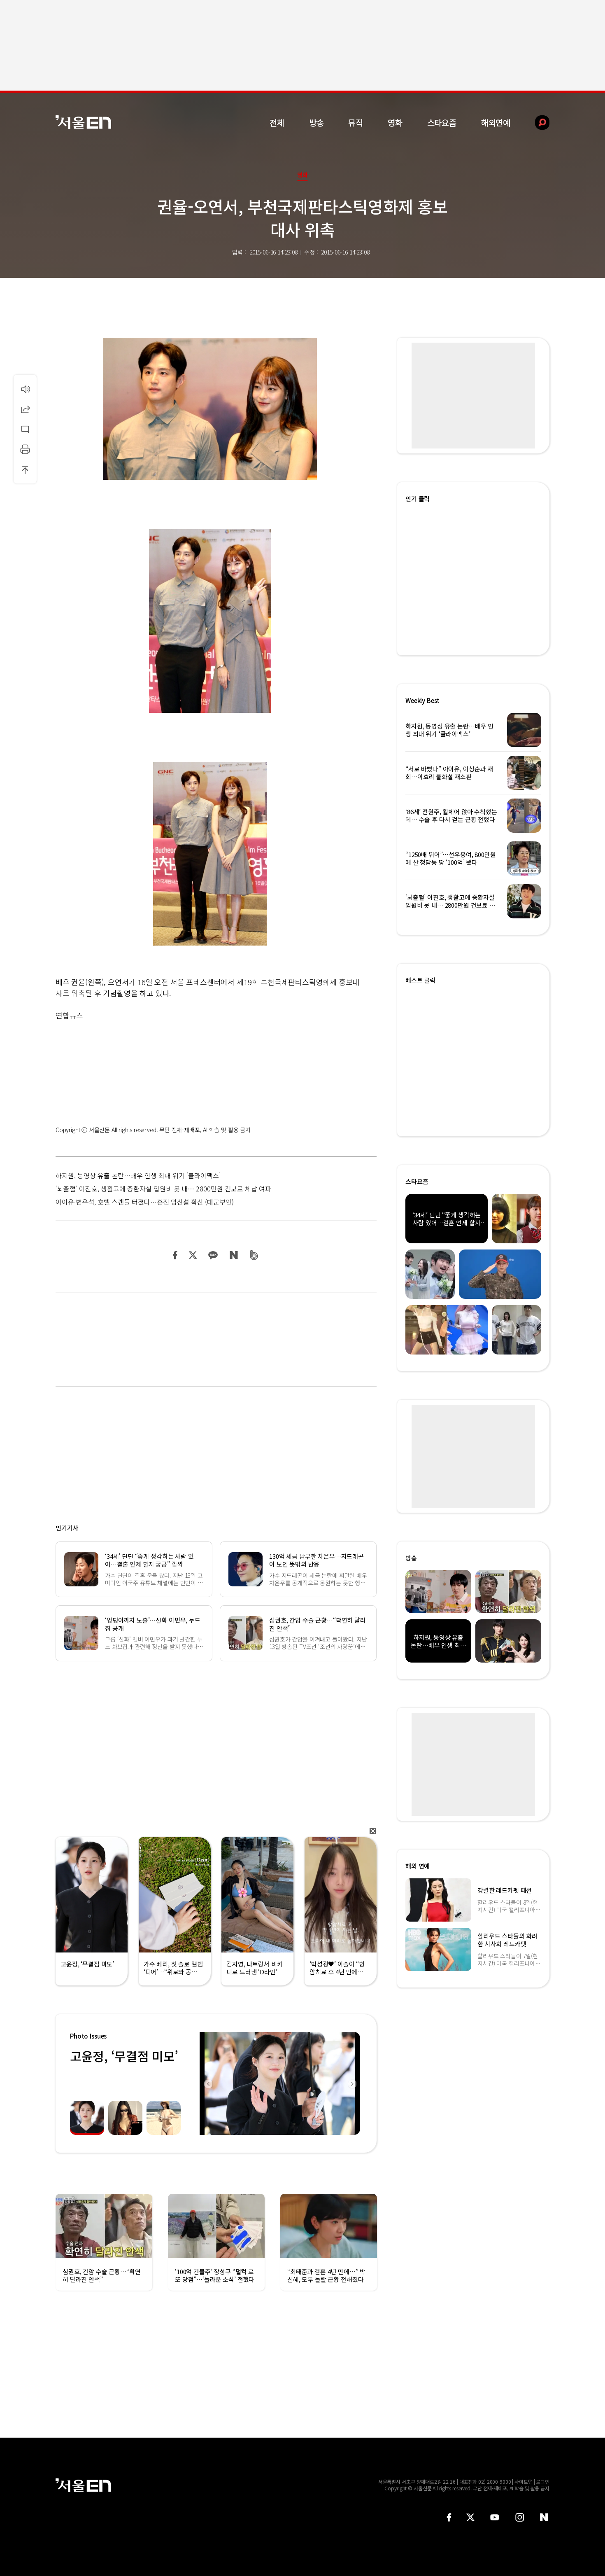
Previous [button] (208, 2083)
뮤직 (355, 122)
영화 (395, 122)
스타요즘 (441, 122)
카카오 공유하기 (212, 1255)
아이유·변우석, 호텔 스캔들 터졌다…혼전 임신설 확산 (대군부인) (145, 1202)
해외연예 (495, 122)
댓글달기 (25, 429)
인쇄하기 (25, 449)
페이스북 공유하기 (175, 1255)
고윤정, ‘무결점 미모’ (124, 2056)
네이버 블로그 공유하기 (233, 1255)
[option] (280, 2083)
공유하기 (25, 409)
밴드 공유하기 (254, 1255)
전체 (277, 122)
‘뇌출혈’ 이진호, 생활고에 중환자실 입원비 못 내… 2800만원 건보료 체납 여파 (163, 1188)
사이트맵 (523, 2481)
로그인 (542, 2481)
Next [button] (352, 2083)
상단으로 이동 (25, 469)
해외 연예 (417, 1865)
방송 (316, 122)
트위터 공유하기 (192, 1255)
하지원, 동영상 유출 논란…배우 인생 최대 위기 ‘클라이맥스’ (138, 1175)
